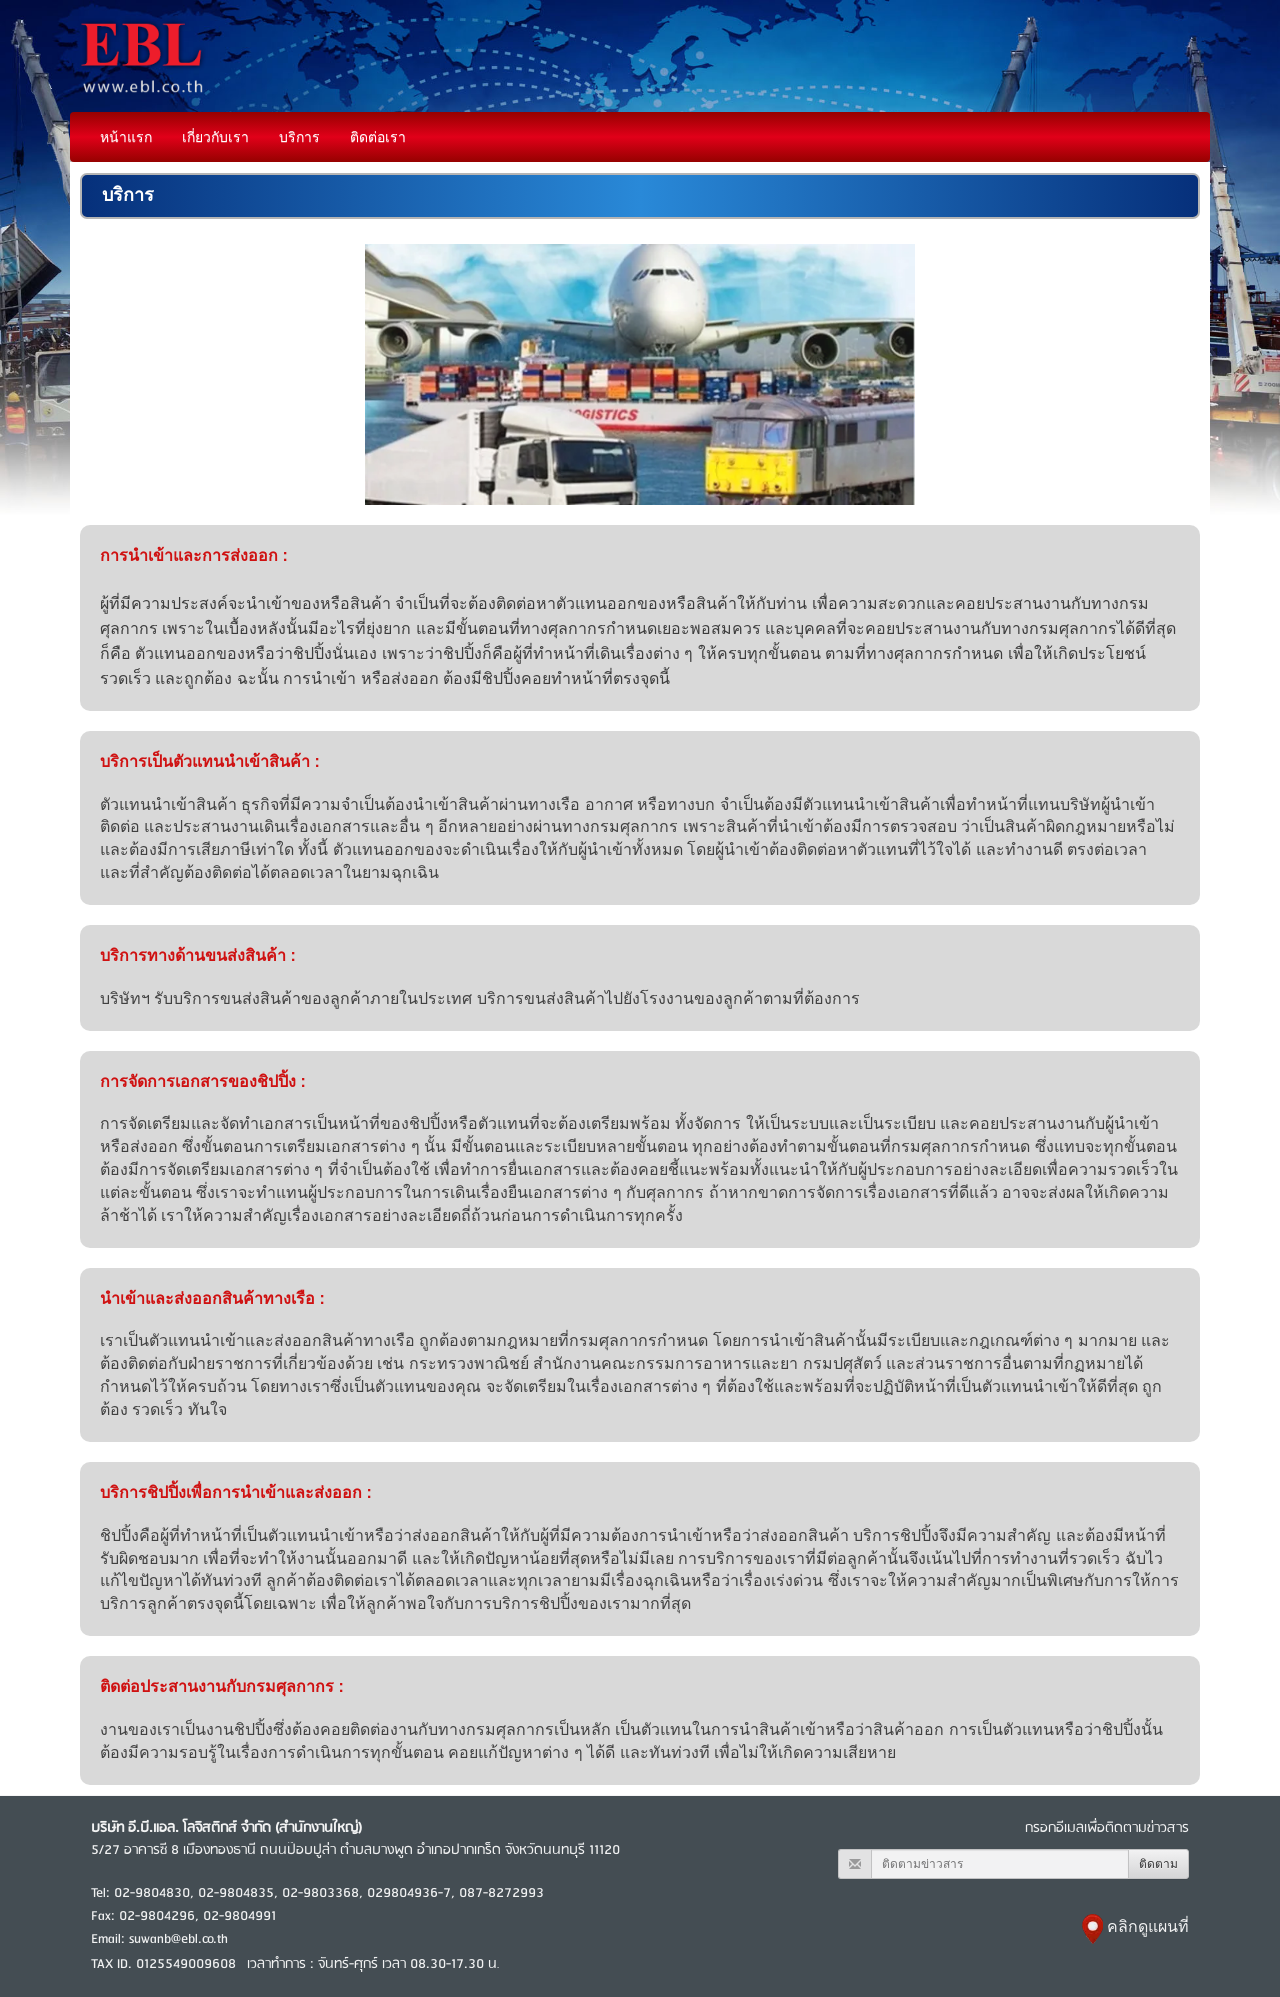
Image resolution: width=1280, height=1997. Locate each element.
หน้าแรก (126, 137)
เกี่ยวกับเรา (215, 137)
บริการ (299, 137)
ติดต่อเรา (378, 137)
